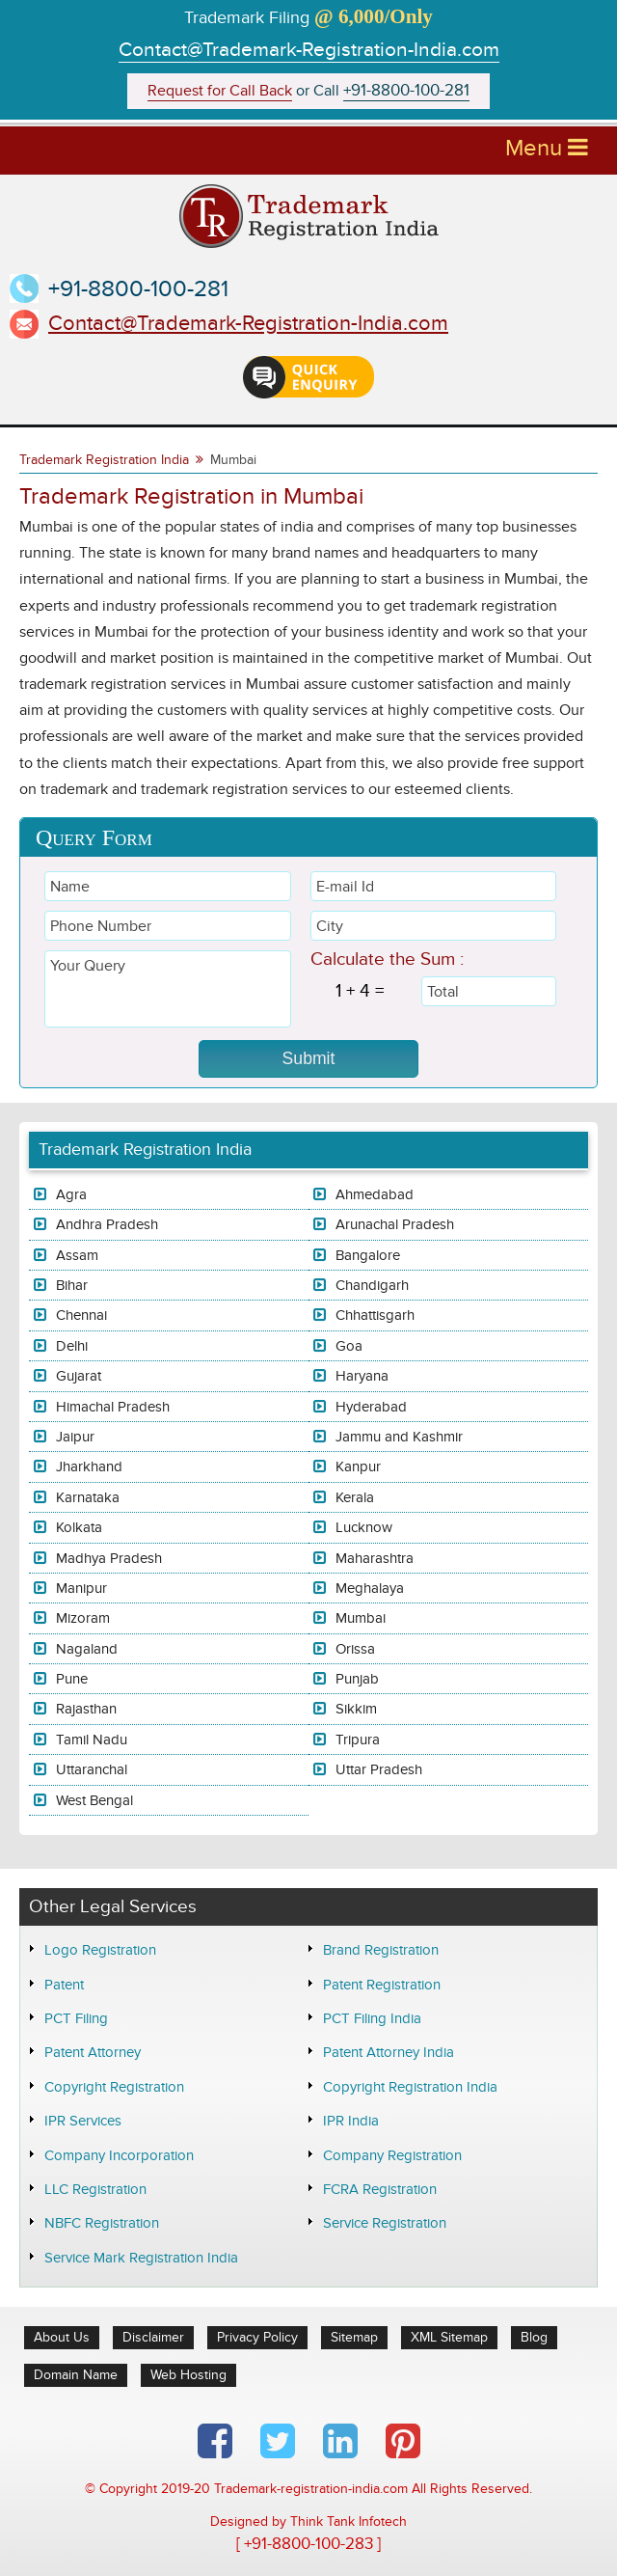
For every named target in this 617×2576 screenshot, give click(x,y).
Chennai (81, 1315)
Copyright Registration (114, 2087)
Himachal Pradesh (113, 1406)
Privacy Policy (257, 2337)
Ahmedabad (374, 1194)
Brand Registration (381, 1950)
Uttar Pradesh (378, 1769)
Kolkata (79, 1527)
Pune (72, 1678)
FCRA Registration (380, 2189)
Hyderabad (371, 1406)
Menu (546, 148)
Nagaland (87, 1649)
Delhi (72, 1346)
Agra (71, 1194)
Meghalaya (369, 1588)
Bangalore (367, 1255)
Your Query (167, 989)
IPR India (351, 2120)
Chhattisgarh (375, 1315)
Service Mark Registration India (141, 2257)
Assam (77, 1255)
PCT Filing (76, 2018)
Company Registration (392, 2155)
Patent (64, 1984)
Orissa (355, 1649)
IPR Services (82, 2120)
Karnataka (88, 1497)
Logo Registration (100, 1950)
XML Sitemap (449, 2337)
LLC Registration (95, 2189)
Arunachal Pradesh (394, 1224)
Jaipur (75, 1436)
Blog (534, 2337)
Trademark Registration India (104, 460)
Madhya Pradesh (109, 1558)
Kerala (354, 1497)
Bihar (72, 1285)
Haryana (362, 1375)
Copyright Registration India (410, 2087)
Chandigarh (372, 1285)
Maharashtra (374, 1558)
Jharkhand (89, 1466)
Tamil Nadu (91, 1739)
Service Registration (384, 2223)
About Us (62, 2337)
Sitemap (354, 2337)
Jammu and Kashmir (399, 1436)
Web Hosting (188, 2375)
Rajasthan (86, 1708)
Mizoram (83, 1618)
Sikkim (356, 1708)
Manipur (81, 1588)
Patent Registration (382, 1984)
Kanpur (358, 1466)
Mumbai (360, 1618)
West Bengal (94, 1800)
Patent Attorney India (388, 2052)
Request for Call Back (220, 91)
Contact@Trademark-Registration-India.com (309, 50)
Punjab (357, 1678)
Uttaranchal (91, 1769)
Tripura (357, 1739)
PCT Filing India (372, 2018)
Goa (348, 1346)
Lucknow (363, 1527)
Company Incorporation (119, 2155)
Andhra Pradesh (107, 1224)
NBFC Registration (101, 2223)
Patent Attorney (92, 2052)
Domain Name (76, 2375)
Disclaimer (153, 2337)
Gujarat (78, 1375)
